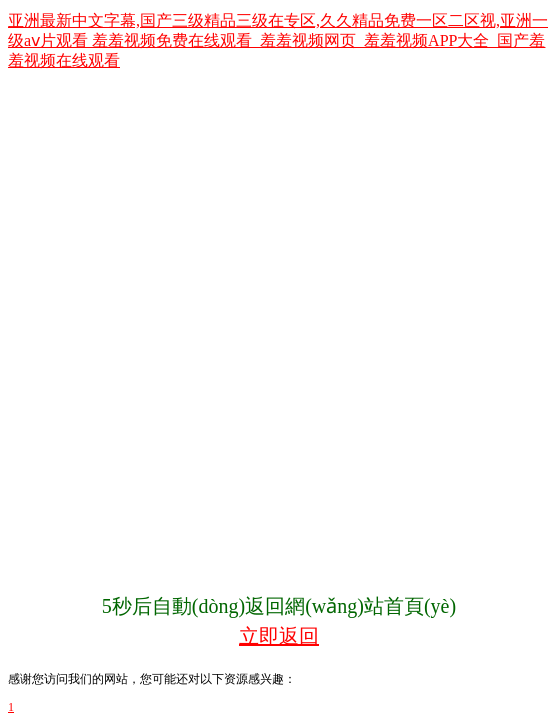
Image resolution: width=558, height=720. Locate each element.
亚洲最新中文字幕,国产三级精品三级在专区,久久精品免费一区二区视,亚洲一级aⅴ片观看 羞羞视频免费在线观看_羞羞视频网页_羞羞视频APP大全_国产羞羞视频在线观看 (278, 40)
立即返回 (279, 636)
